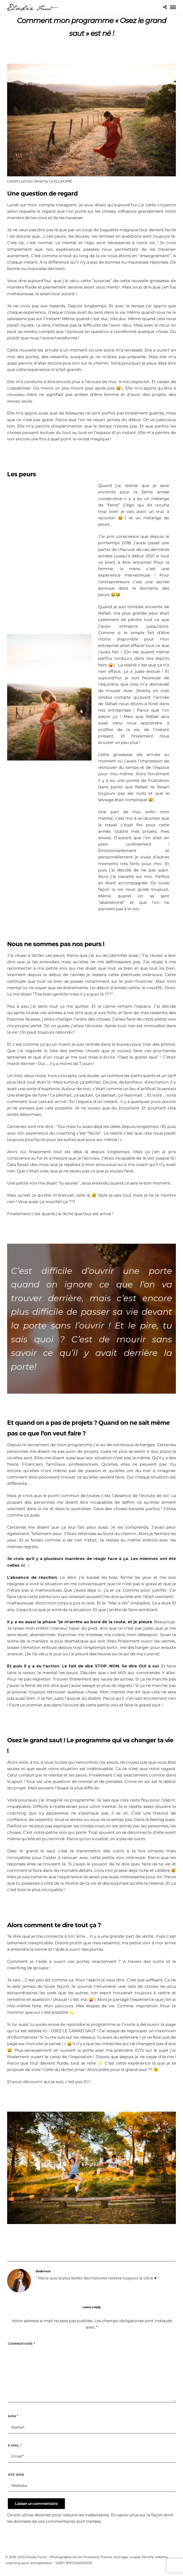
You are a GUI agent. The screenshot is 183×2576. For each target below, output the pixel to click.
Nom (13, 2416)
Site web (16, 2474)
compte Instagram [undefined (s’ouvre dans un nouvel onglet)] (58, 204)
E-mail (14, 2445)
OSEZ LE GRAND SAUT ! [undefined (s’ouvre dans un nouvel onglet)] (75, 2030)
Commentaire (21, 2343)
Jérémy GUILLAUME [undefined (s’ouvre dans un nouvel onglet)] (53, 181)
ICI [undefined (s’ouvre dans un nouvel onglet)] (86, 2081)
